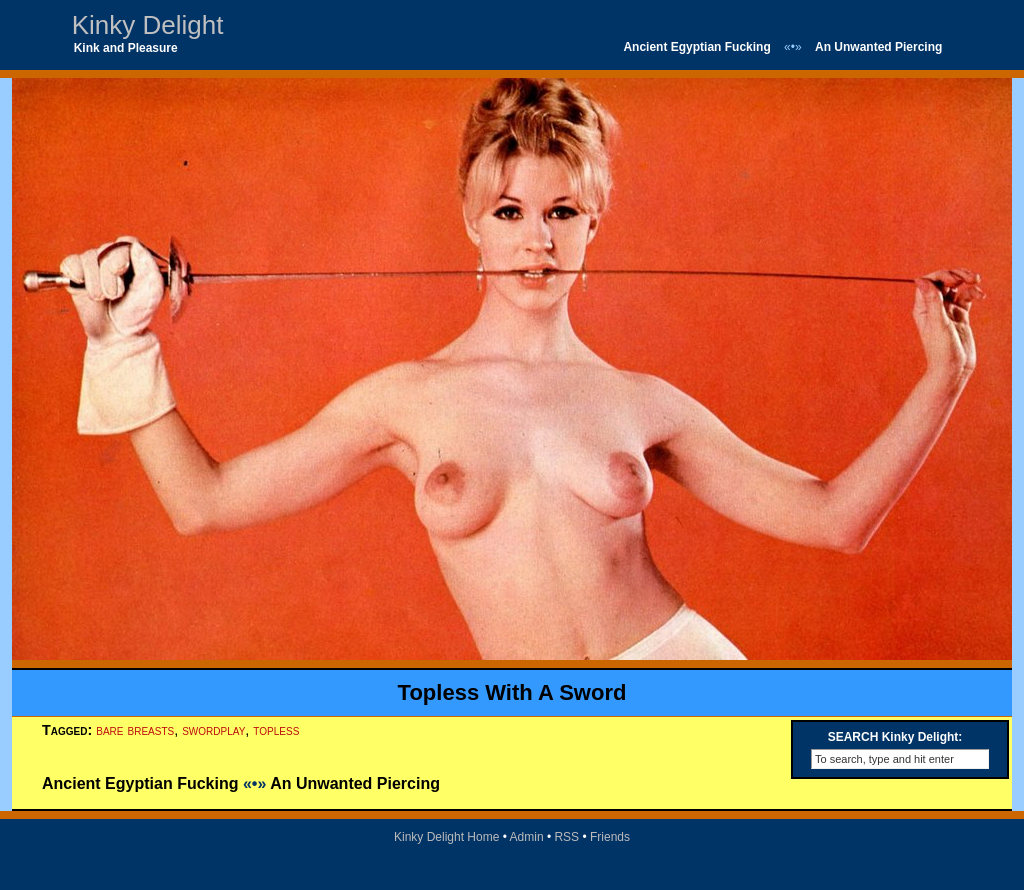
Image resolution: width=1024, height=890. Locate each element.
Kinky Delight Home (446, 837)
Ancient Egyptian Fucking (696, 47)
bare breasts (135, 730)
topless (276, 730)
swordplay (213, 730)
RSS (566, 837)
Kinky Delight (148, 25)
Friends (610, 837)
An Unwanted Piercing (878, 47)
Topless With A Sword (512, 692)
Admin (527, 837)
